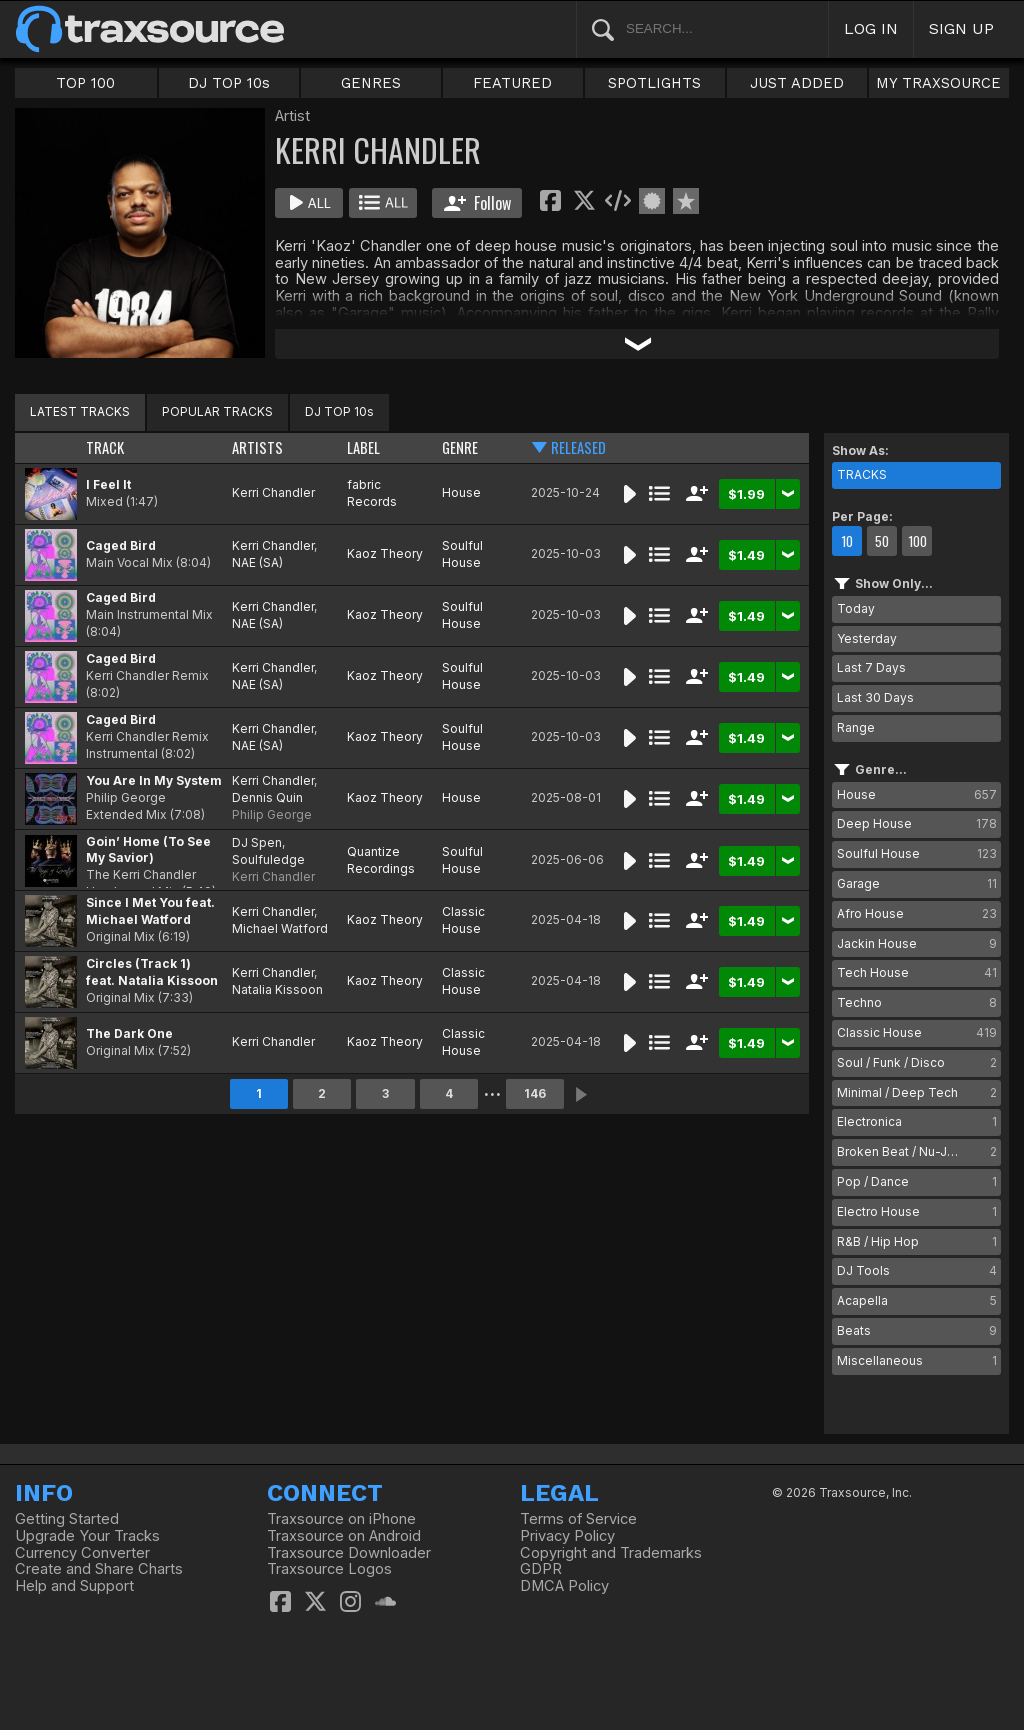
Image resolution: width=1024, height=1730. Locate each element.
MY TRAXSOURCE (938, 83)
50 (882, 541)
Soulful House (462, 554)
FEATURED (512, 83)
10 (847, 541)
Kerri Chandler (273, 492)
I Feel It (108, 484)
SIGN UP (961, 28)
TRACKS (862, 474)
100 (917, 541)
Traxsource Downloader (349, 1553)
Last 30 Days (875, 697)
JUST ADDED (797, 83)
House (461, 492)
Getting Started (67, 1519)
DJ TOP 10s (229, 83)
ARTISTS (257, 447)
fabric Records (372, 493)
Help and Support (74, 1586)
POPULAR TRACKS (217, 411)
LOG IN (871, 28)
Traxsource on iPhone (341, 1519)
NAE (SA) (257, 562)
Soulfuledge (268, 859)
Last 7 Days (871, 667)
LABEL (363, 447)
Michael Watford (280, 928)
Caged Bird (121, 545)
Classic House (463, 920)
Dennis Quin (267, 797)
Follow (477, 203)
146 (535, 1093)
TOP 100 (85, 83)
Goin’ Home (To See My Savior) (148, 850)
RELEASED (578, 447)
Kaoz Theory (385, 553)
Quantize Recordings (381, 860)
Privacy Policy (567, 1536)
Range (856, 727)
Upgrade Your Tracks (87, 1536)
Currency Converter (82, 1553)
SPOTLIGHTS (654, 83)
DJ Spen (257, 842)
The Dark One (129, 1033)
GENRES (371, 83)
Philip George (272, 814)
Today (856, 608)
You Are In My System (154, 780)
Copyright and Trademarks (611, 1553)
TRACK (105, 447)
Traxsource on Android (344, 1536)
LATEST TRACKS (80, 411)
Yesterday (867, 638)
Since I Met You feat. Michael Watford (150, 911)
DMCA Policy (564, 1586)
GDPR (541, 1569)
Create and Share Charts (99, 1569)
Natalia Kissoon (277, 989)
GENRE (460, 447)
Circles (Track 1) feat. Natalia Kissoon (152, 972)
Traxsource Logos (329, 1569)
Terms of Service (578, 1519)
